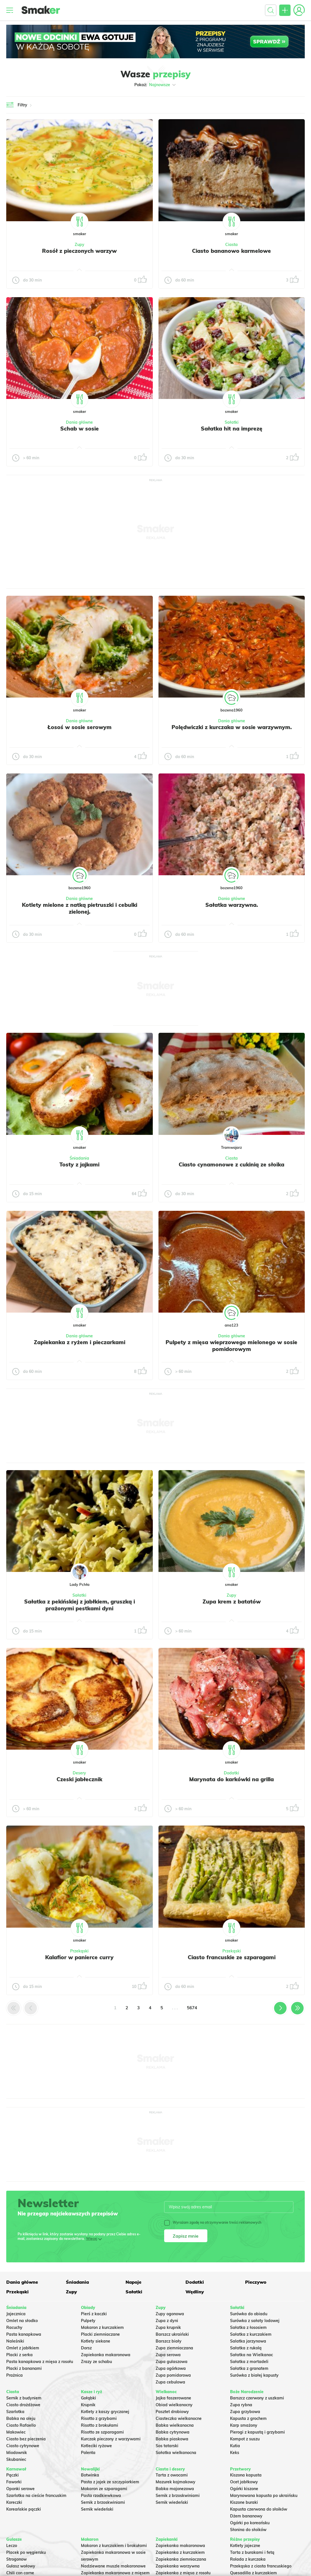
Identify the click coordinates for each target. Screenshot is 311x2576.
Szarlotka (15, 2411)
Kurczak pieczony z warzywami (111, 2438)
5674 (192, 2007)
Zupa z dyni (167, 2320)
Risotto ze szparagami (102, 2432)
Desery (79, 1773)
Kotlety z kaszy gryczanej (105, 2411)
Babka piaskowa (172, 2438)
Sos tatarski (167, 2445)
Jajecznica (16, 2313)
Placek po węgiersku (26, 2552)
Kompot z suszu (245, 2438)
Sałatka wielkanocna (176, 2452)
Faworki (14, 2481)
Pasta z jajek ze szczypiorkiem (110, 2481)
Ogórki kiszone (244, 2488)
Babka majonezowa (175, 2488)
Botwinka (90, 2475)
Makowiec (16, 2432)
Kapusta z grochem (248, 2418)
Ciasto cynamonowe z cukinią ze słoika (231, 1164)
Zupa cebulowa (170, 2382)
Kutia (235, 2445)
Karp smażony (243, 2425)
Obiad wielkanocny (174, 2404)
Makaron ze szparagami (104, 2488)
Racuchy (14, 2327)
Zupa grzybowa (245, 2411)
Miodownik (16, 2452)
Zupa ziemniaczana (174, 2348)
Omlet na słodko (22, 2320)
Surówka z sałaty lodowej (254, 2320)
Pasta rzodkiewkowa (101, 2495)
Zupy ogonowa (170, 2313)
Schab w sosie (79, 428)
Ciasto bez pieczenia (26, 2438)
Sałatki (232, 422)
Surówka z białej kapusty (254, 2375)
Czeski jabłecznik (79, 1779)
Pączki (12, 2475)
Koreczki (14, 2502)
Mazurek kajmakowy (175, 2481)
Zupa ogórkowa (171, 2368)
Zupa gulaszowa (171, 2361)
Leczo (11, 2545)
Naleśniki (15, 2341)
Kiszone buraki (244, 2502)
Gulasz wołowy (20, 2566)
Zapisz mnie (186, 2236)
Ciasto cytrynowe (22, 2445)
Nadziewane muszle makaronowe (113, 2566)
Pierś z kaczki (94, 2313)
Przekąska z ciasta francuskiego (260, 2566)
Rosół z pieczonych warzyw (79, 250)
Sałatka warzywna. (231, 904)
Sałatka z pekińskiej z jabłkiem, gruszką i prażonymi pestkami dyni (79, 1605)
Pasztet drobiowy (172, 2411)
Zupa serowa (168, 2354)
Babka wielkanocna (175, 2425)
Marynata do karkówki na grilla (231, 1779)
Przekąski (79, 1951)
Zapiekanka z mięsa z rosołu (183, 2572)
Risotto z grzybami (99, 2418)
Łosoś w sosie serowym (79, 727)
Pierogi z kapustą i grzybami (257, 2432)
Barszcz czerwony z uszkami (257, 2398)
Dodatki (231, 1773)
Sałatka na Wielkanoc (251, 2354)
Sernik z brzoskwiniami (103, 2502)
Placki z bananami (24, 2368)
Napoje (133, 2282)
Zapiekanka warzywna (178, 2566)
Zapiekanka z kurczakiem (180, 2552)
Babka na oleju (20, 2418)
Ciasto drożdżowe (23, 2404)
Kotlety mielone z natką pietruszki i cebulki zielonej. (79, 908)
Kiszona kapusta (246, 2475)
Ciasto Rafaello (21, 2425)
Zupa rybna (241, 2404)
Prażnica (14, 2375)
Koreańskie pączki (23, 2509)
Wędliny (194, 2291)
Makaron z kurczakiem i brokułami (114, 2545)
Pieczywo (255, 2282)
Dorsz (86, 2348)
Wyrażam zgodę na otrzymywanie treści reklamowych (212, 2222)
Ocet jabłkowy (244, 2481)
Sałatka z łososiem (248, 2327)
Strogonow (16, 2559)
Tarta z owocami (172, 2475)
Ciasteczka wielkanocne (179, 2418)
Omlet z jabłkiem (22, 2348)
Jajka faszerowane (173, 2398)
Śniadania (79, 1158)
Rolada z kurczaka (248, 2559)
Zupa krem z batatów (232, 1601)
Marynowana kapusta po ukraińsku (263, 2495)
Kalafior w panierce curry (79, 1957)
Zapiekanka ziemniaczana (181, 2559)
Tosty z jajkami (79, 1164)
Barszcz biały (168, 2341)
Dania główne (79, 422)
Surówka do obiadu (248, 2313)
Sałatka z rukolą (246, 2348)
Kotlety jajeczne (245, 2545)
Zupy (79, 244)
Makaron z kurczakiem (102, 2327)
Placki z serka (19, 2354)
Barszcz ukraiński (172, 2334)
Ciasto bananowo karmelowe (231, 250)
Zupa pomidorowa (173, 2375)
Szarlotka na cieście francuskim (36, 2495)
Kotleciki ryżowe (96, 2445)
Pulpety (88, 2320)
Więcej (91, 2238)
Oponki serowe (20, 2488)
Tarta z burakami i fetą (252, 2552)
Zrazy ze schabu (96, 2361)
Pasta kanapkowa (23, 2334)
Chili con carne (20, 2572)
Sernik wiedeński (97, 2509)
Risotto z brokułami (99, 2425)
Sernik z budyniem (23, 2398)
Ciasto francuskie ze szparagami (231, 1957)
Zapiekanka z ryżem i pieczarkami (79, 1342)
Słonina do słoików (248, 2529)
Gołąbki (88, 2398)
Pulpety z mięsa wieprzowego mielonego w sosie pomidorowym (231, 1345)
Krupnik (88, 2404)
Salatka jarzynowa (248, 2341)
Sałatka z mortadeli (249, 2361)
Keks (234, 2452)
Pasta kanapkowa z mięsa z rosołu (39, 2361)
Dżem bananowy (246, 2516)
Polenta (88, 2452)
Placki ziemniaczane (100, 2334)
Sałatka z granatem (249, 2368)
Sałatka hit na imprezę (231, 428)
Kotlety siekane (95, 2341)
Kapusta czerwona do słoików (258, 2509)
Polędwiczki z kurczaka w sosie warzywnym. (232, 727)
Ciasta (231, 244)
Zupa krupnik (168, 2327)
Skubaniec (16, 2459)
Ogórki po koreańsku (250, 2522)
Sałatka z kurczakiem (251, 2334)
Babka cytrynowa (172, 2432)
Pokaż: (155, 85)
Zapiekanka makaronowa (105, 2354)
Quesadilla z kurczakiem (253, 2572)
